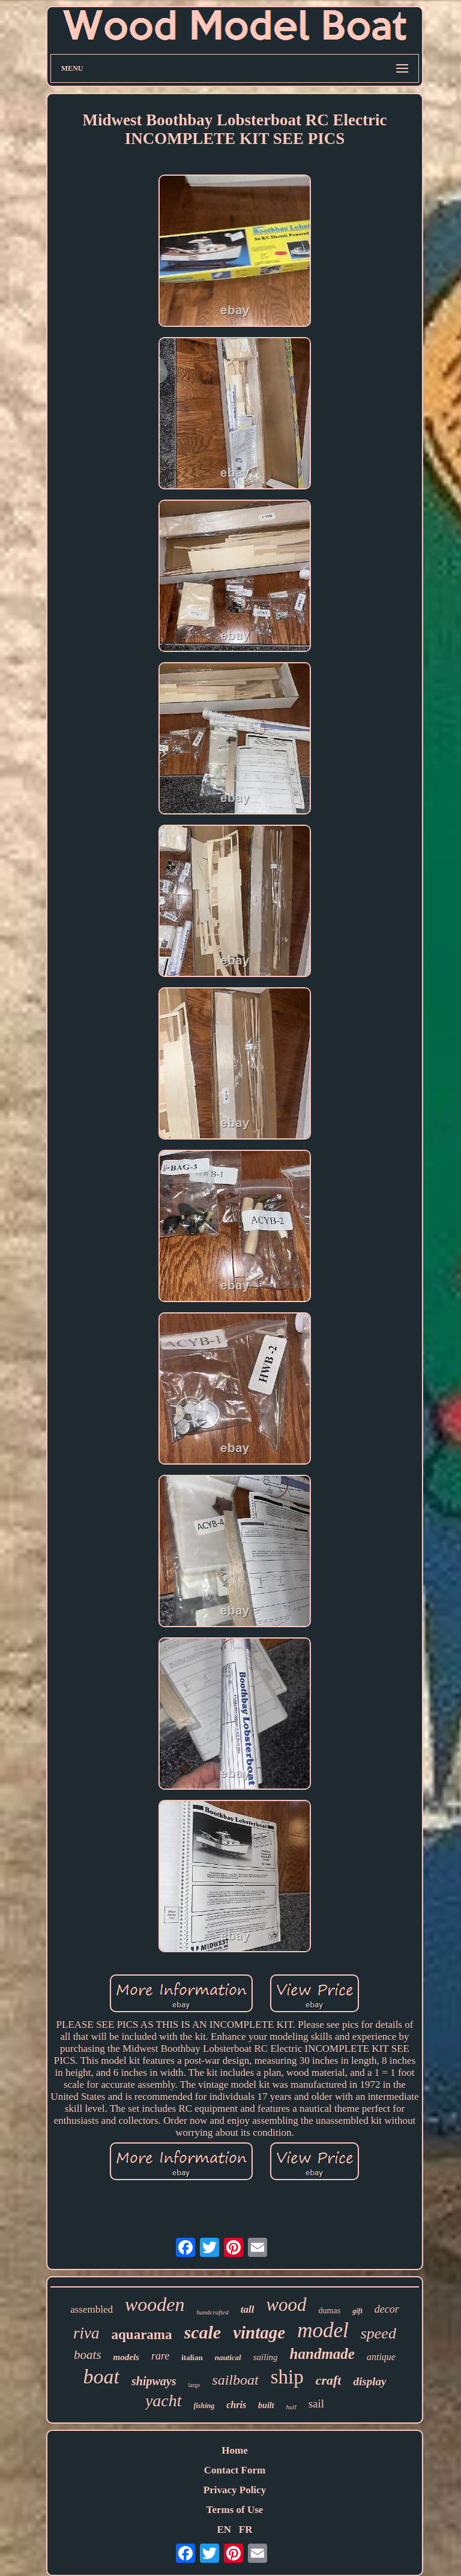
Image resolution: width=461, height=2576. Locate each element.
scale (202, 2332)
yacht (163, 2400)
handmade (322, 2354)
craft (329, 2380)
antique (381, 2357)
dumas (330, 2310)
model (323, 2330)
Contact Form (234, 2470)
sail (316, 2403)
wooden (155, 2304)
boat (101, 2376)
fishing (204, 2405)
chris (236, 2405)
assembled (91, 2309)
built (266, 2405)
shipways (153, 2381)
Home (234, 2450)
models (126, 2357)
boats (87, 2354)
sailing (265, 2357)
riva (86, 2333)
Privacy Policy (234, 2490)
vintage (259, 2332)
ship (287, 2377)
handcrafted (213, 2312)
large (194, 2385)
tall (248, 2309)
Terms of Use (235, 2509)
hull (291, 2406)
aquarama (142, 2334)
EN (224, 2529)
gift (357, 2311)
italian (191, 2357)
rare (160, 2356)
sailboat (235, 2380)
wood (286, 2304)
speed (378, 2333)
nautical (228, 2357)
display (369, 2381)
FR (246, 2529)
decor (387, 2309)
